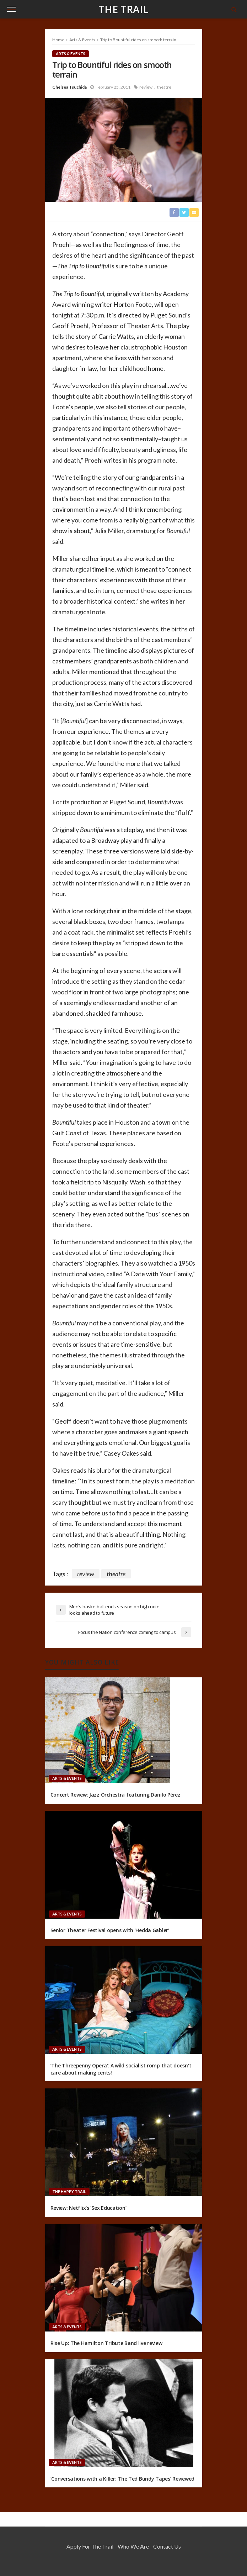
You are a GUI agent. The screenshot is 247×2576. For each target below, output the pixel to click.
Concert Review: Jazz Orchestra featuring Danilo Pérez (115, 1794)
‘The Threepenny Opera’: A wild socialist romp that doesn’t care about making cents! (121, 2069)
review (145, 87)
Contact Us (167, 2546)
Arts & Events (70, 53)
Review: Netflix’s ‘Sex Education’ (88, 2207)
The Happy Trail (69, 2191)
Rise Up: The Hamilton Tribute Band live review (106, 2343)
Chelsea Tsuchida (69, 87)
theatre (164, 87)
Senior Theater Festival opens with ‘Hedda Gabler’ (109, 1930)
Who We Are (133, 2546)
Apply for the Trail (89, 2546)
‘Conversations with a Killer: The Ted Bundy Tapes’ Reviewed (122, 2478)
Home (58, 39)
